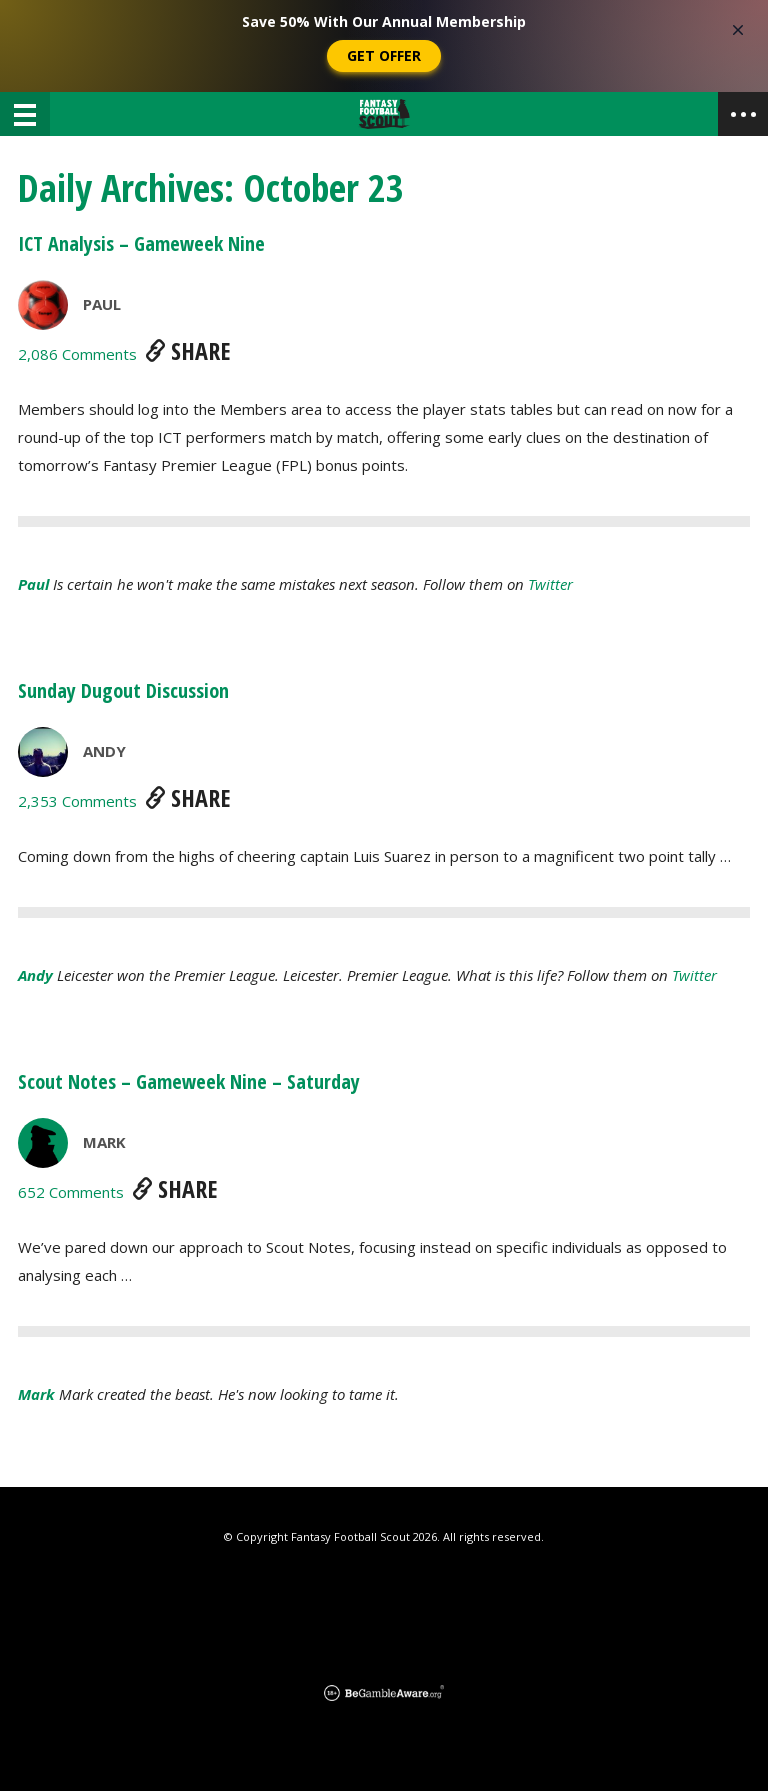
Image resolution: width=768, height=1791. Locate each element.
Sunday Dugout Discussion (123, 690)
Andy (104, 751)
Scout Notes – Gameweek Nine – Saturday (189, 1081)
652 (71, 1192)
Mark (104, 1142)
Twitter (550, 584)
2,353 (77, 801)
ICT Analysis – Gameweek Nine (141, 243)
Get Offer (384, 55)
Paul (102, 304)
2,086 (77, 354)
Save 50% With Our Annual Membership (384, 21)
